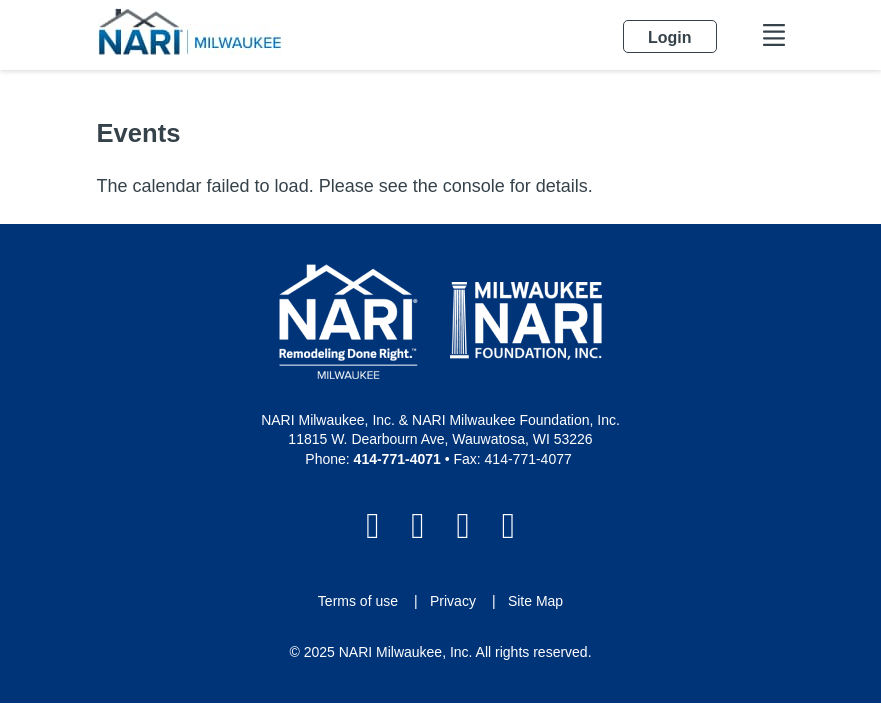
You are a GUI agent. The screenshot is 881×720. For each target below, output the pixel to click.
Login (15, 705)
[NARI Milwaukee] (189, 31)
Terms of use (358, 601)
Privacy (453, 601)
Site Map (535, 601)
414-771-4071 (397, 459)
